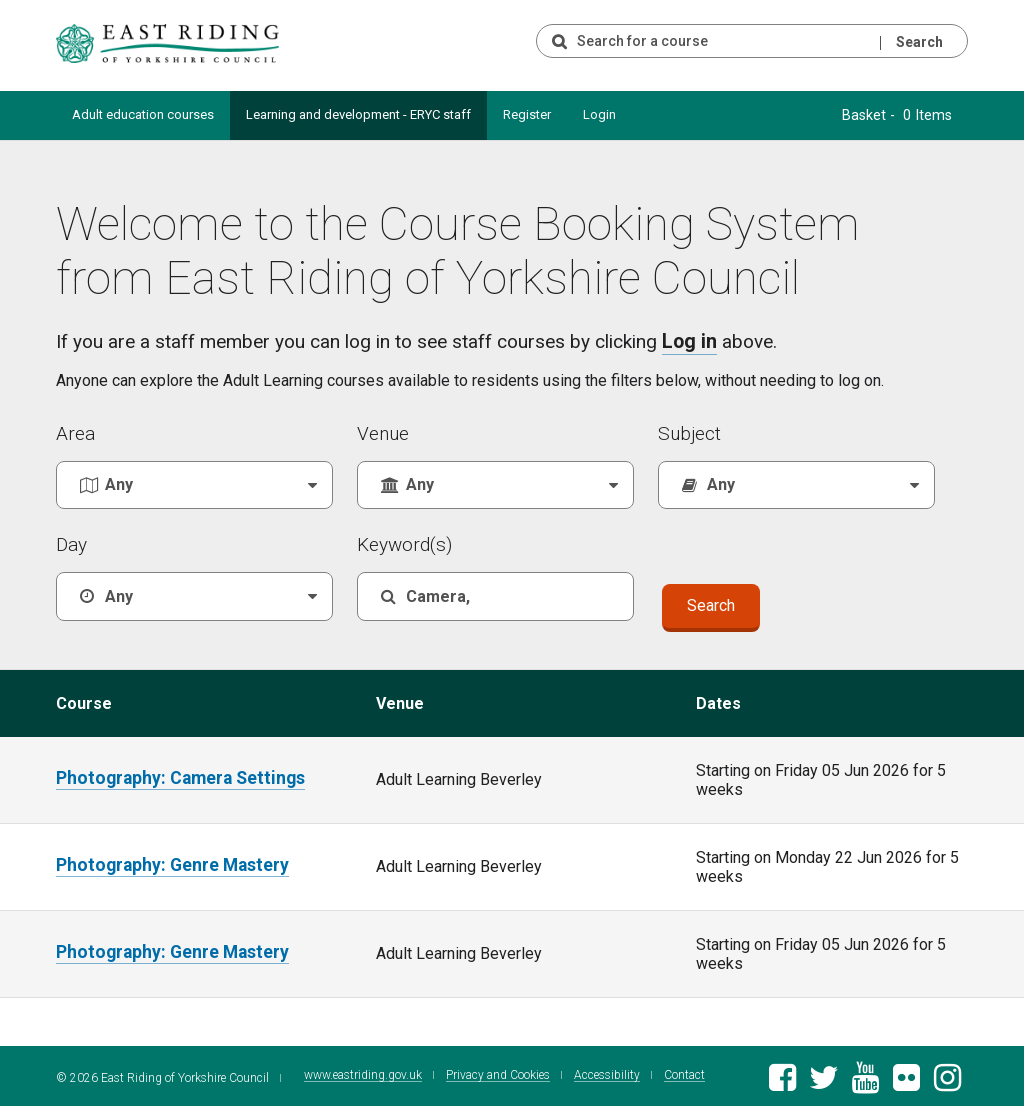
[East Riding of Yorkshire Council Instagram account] (947, 1079)
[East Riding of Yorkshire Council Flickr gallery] (906, 1079)
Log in (688, 339)
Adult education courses (143, 114)
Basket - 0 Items (904, 114)
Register (527, 114)
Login (599, 114)
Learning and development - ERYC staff (358, 114)
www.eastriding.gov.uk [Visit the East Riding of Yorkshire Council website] (352, 1073)
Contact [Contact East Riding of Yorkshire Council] (673, 1073)
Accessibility (596, 1073)
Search (919, 42)
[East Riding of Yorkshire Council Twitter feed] (823, 1079)
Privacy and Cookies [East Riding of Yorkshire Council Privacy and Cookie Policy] (487, 1073)
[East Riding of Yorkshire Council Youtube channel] (865, 1079)
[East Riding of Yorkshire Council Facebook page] (782, 1079)
